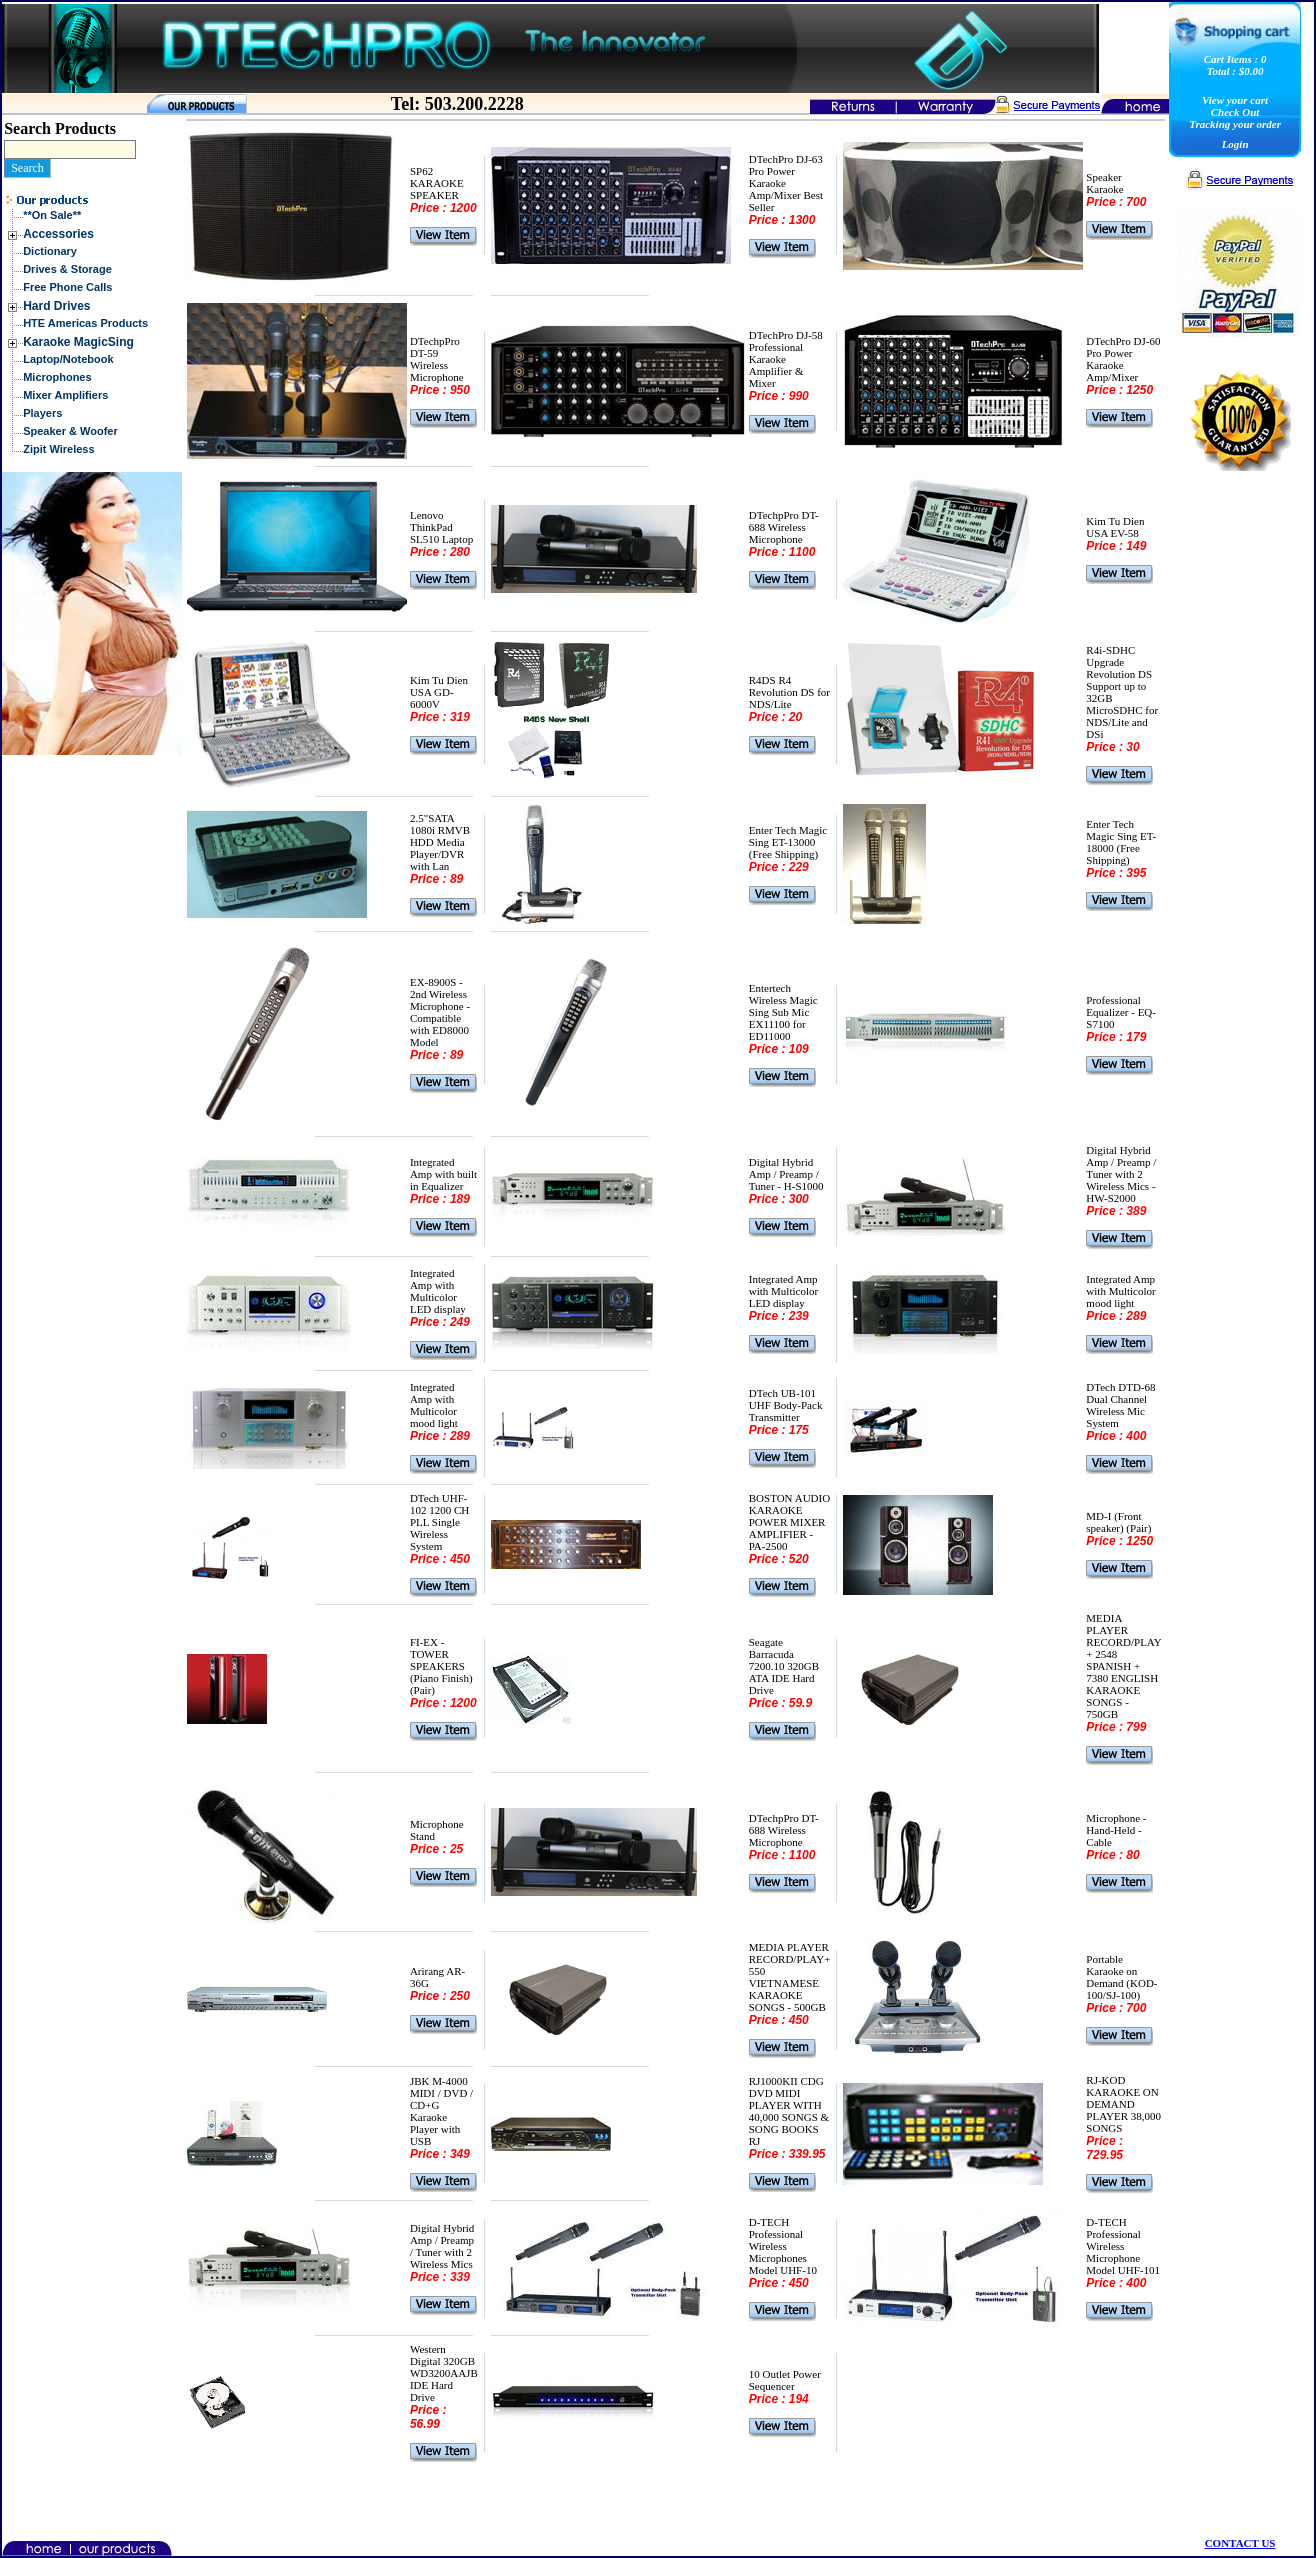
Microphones (57, 377)
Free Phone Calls (67, 287)
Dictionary (50, 251)
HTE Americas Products (85, 323)
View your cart (1235, 100)
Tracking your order (1235, 124)
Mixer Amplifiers (65, 395)
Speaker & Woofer (70, 431)
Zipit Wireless (58, 449)
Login (1235, 144)
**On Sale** (52, 215)
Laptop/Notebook (68, 359)
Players (42, 413)
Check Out (1235, 112)
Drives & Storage (67, 269)
